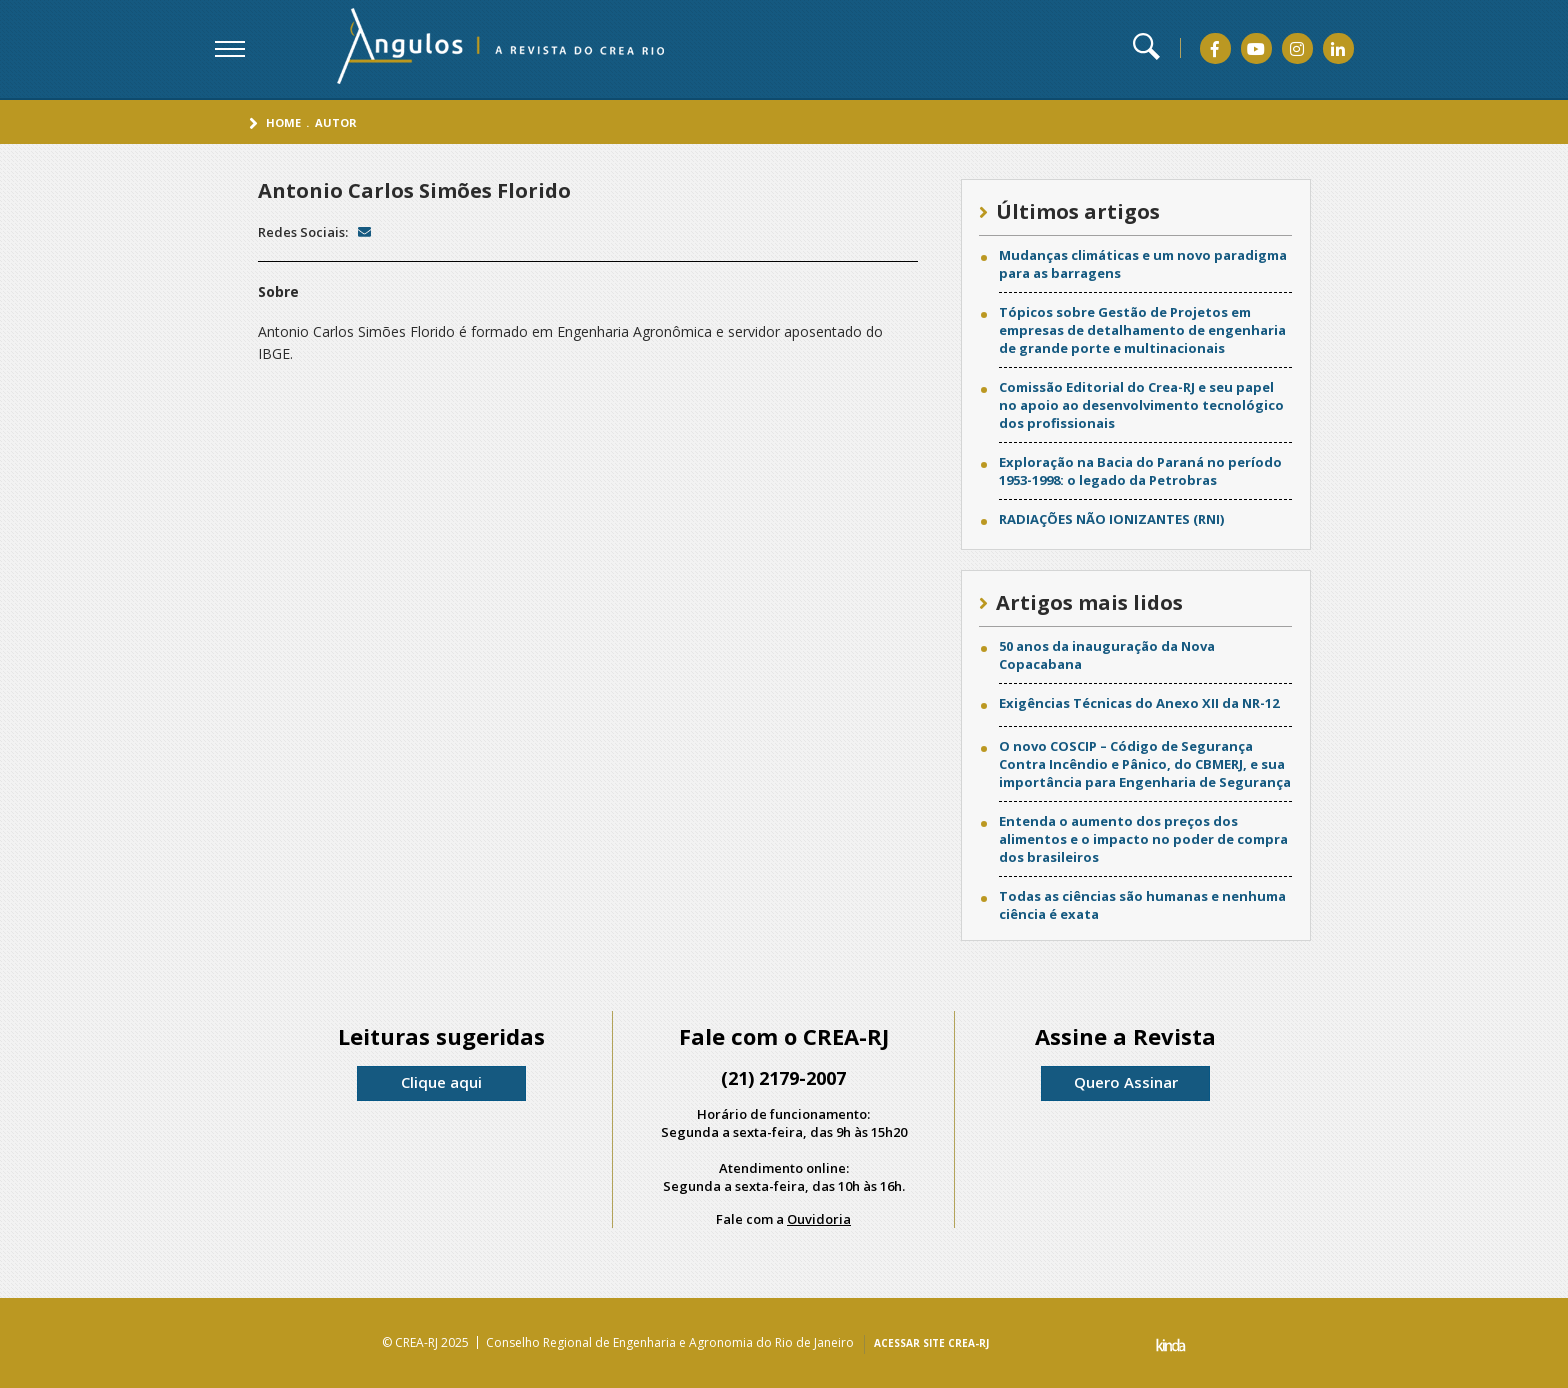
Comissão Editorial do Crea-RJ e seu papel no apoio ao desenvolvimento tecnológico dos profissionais (1141, 405)
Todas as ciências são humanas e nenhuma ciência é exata (1142, 905)
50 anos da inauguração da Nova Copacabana (1107, 655)
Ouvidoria (819, 1219)
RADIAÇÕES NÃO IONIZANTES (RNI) (1111, 519)
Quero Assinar (1126, 1082)
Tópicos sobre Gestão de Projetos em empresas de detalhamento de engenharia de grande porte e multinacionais (1142, 330)
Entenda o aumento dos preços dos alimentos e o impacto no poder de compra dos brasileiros (1143, 839)
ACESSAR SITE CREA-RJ (931, 1343)
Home (283, 122)
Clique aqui (441, 1082)
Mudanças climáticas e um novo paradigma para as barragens (1143, 264)
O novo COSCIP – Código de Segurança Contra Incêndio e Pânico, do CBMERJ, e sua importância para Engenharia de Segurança (1145, 764)
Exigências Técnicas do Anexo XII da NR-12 (1139, 703)
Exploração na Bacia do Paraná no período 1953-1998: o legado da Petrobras (1140, 471)
